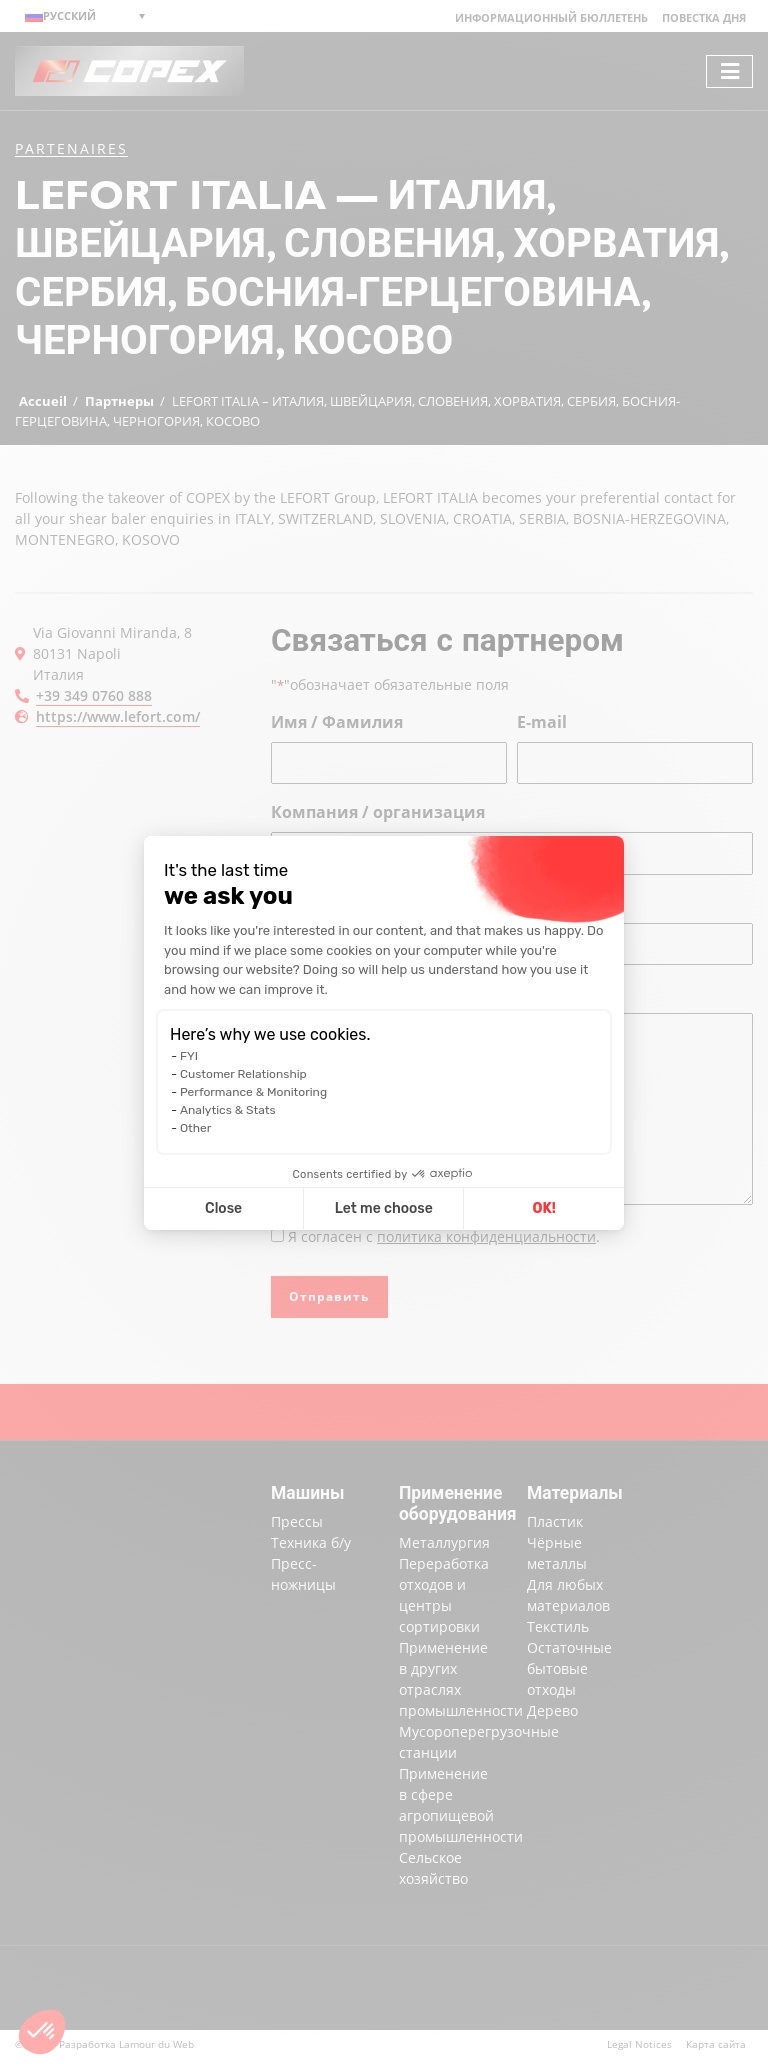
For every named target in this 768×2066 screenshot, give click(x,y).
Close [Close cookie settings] (223, 1208)
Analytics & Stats (228, 1110)
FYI (189, 1056)
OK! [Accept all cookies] (544, 1208)
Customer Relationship (243, 1074)
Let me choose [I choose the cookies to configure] (384, 1208)
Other (195, 1128)
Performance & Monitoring (253, 1092)
